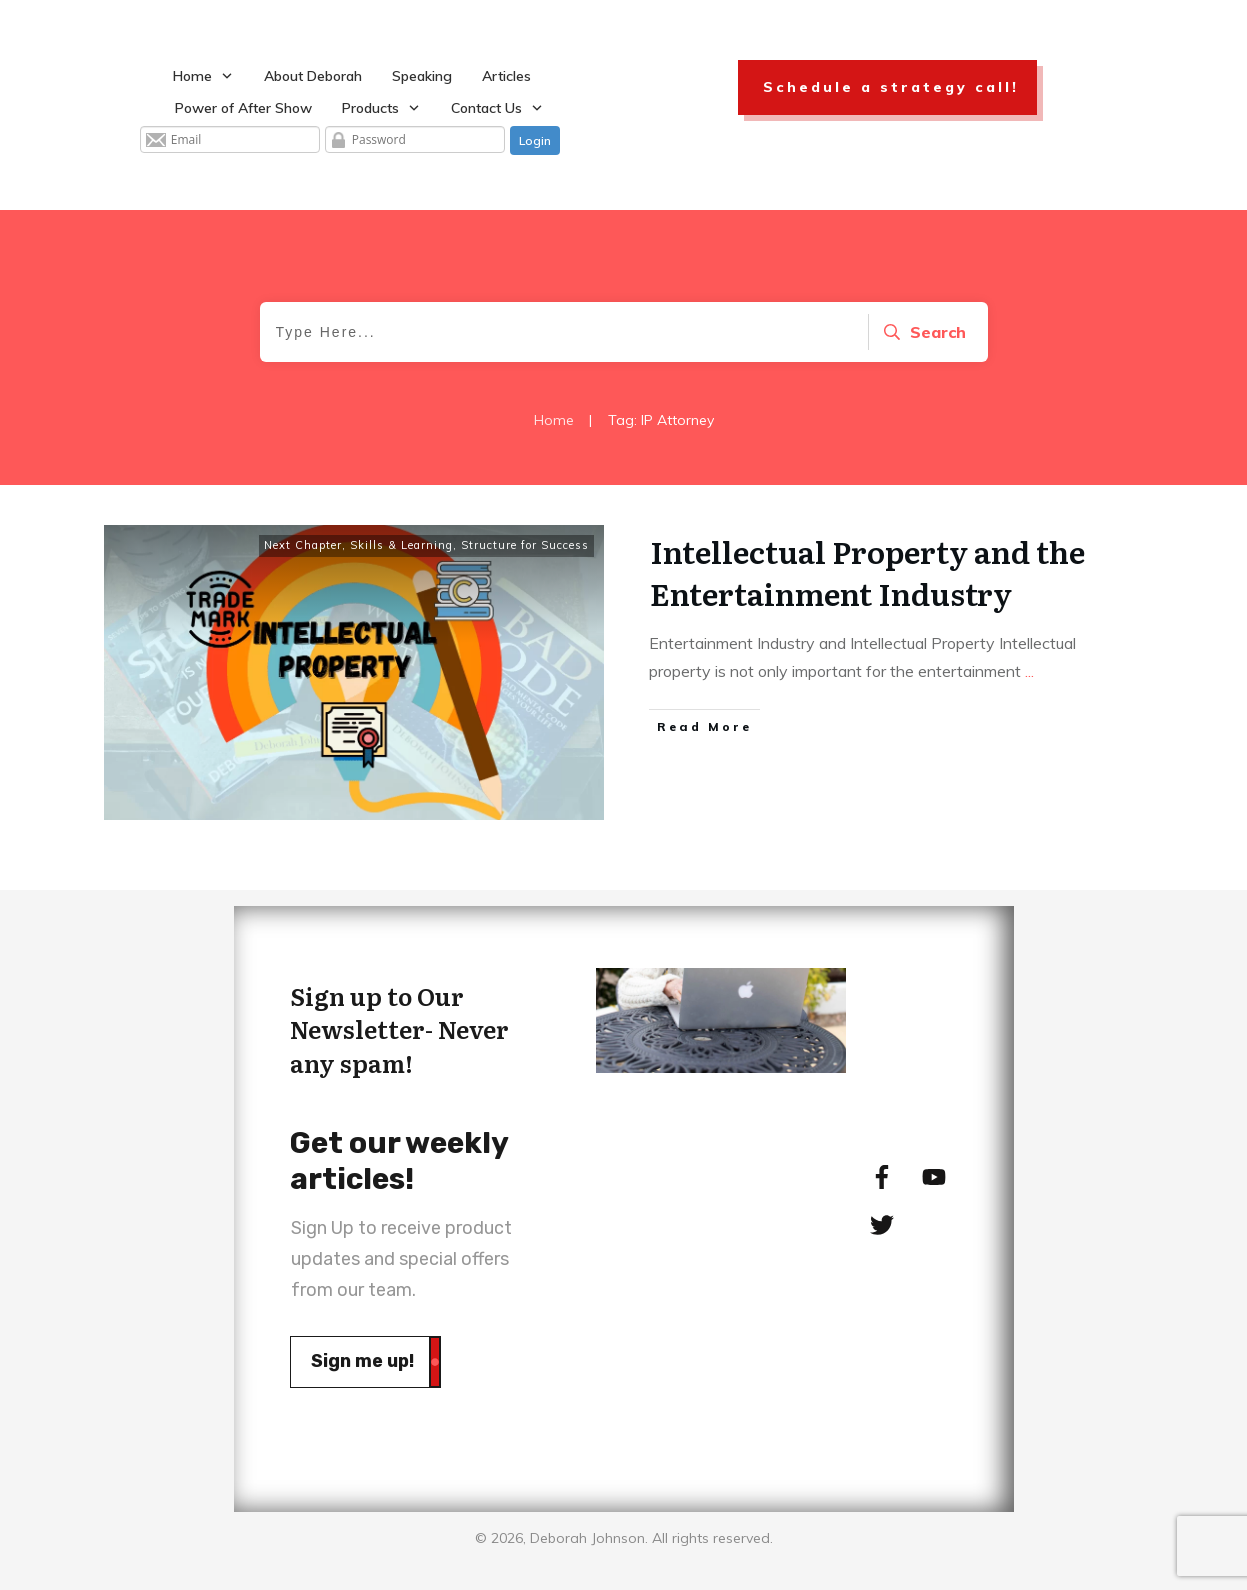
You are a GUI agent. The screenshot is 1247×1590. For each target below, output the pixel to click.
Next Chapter (303, 545)
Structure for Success (525, 545)
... (1029, 671)
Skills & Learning (401, 545)
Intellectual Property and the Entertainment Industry (867, 572)
